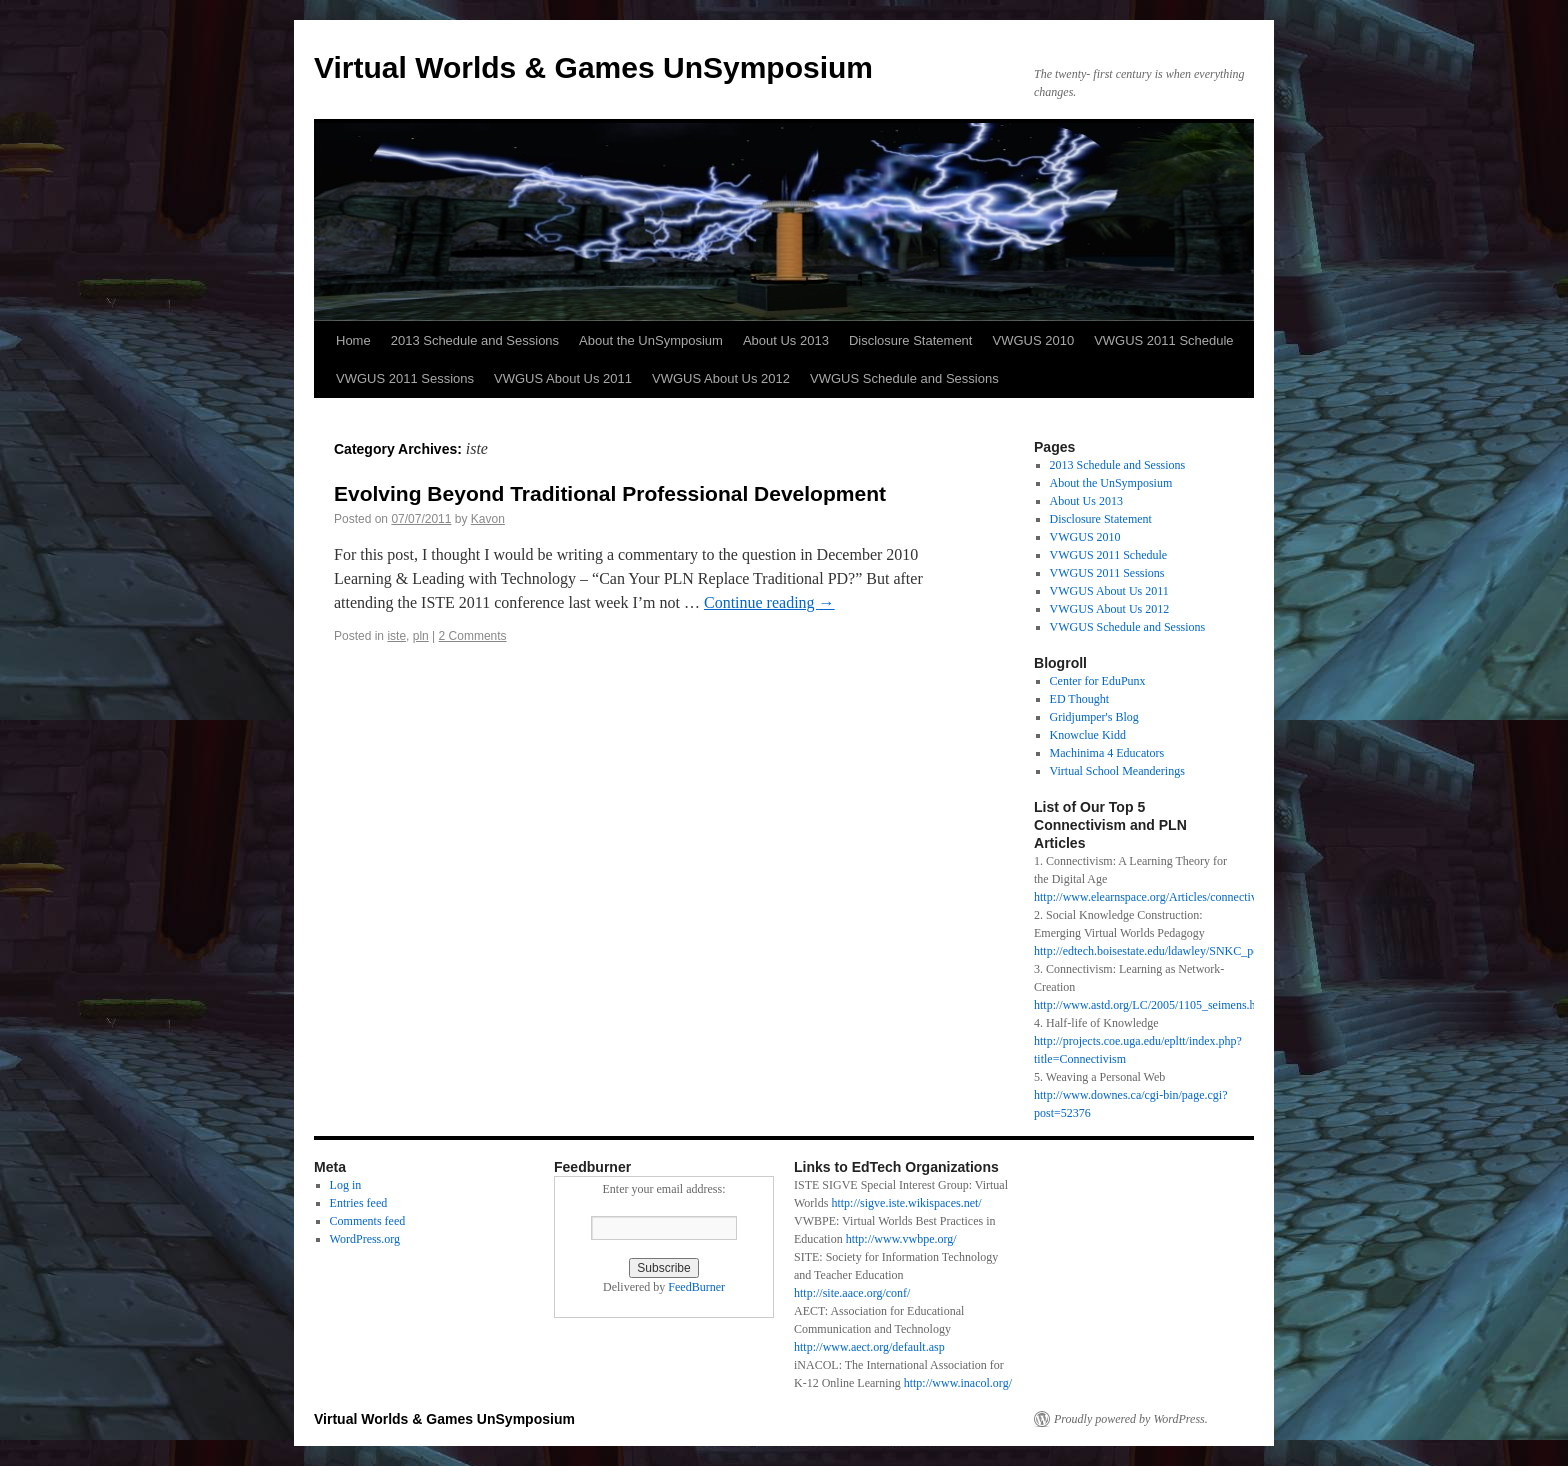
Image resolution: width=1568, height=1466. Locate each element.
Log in (346, 1185)
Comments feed (368, 1221)
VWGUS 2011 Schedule (1163, 340)
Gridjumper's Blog (1094, 717)
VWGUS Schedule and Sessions (904, 378)
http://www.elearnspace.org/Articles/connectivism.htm (1165, 897)
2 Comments (473, 636)
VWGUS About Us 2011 (563, 378)
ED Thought (1079, 699)
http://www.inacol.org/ (958, 1383)
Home (353, 340)
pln (421, 636)
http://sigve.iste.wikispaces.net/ (906, 1203)
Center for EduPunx (1098, 681)
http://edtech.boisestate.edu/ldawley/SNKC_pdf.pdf (1158, 951)
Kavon (488, 519)
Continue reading (769, 602)
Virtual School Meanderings (1117, 771)
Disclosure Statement (911, 340)
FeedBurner (696, 1287)
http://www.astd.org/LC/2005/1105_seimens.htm (1151, 1005)
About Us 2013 (786, 340)
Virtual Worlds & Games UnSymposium (593, 67)
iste (396, 636)
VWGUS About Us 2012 (721, 378)
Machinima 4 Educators (1107, 753)
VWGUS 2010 (1033, 340)
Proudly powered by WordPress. (1131, 1419)
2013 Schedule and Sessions (475, 340)
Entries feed (359, 1203)
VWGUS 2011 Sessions (405, 378)
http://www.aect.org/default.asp (869, 1347)
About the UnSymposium (651, 340)
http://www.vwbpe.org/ (901, 1239)
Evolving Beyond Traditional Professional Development (610, 493)
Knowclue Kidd (1088, 735)
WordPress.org (365, 1239)
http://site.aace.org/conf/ (852, 1293)
